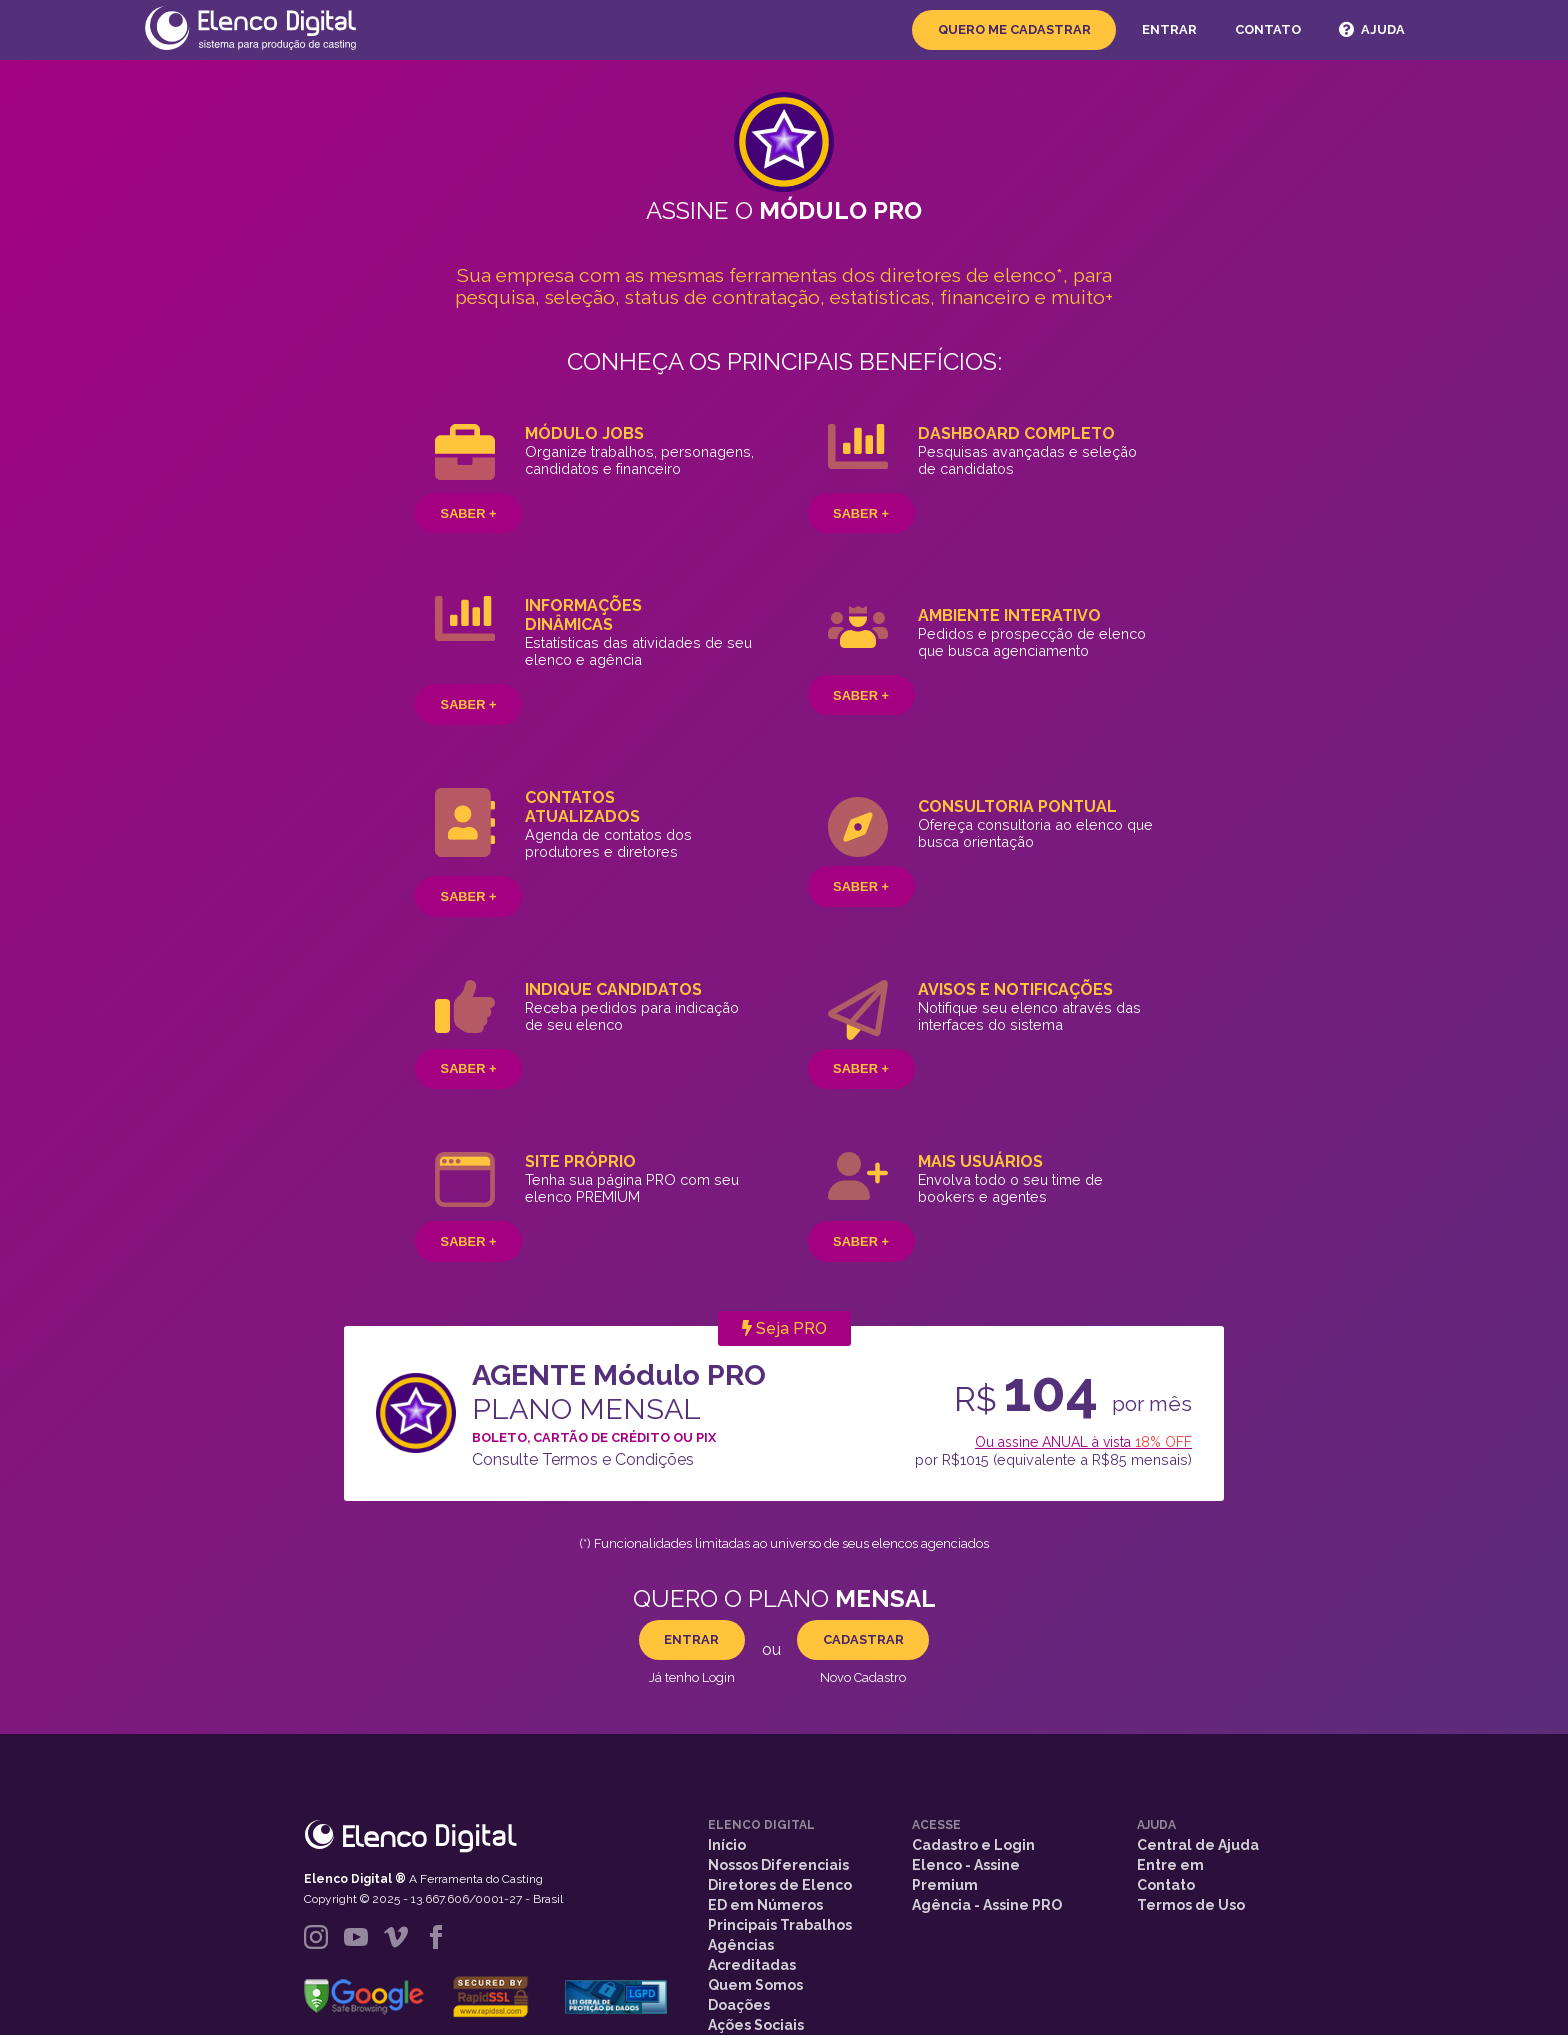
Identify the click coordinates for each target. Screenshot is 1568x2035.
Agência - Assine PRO (987, 1905)
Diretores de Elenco (780, 1885)
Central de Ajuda (1198, 1845)
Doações (739, 2005)
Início (727, 1845)
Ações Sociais (756, 2025)
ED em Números (765, 1905)
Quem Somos (755, 1985)
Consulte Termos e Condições (583, 1459)
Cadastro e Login (973, 1845)
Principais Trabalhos (780, 1925)
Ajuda (1371, 29)
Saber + (469, 513)
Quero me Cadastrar (1014, 29)
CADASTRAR (863, 1639)
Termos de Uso (1191, 1905)
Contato (1268, 29)
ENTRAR (691, 1639)
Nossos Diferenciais (778, 1865)
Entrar (1169, 29)
